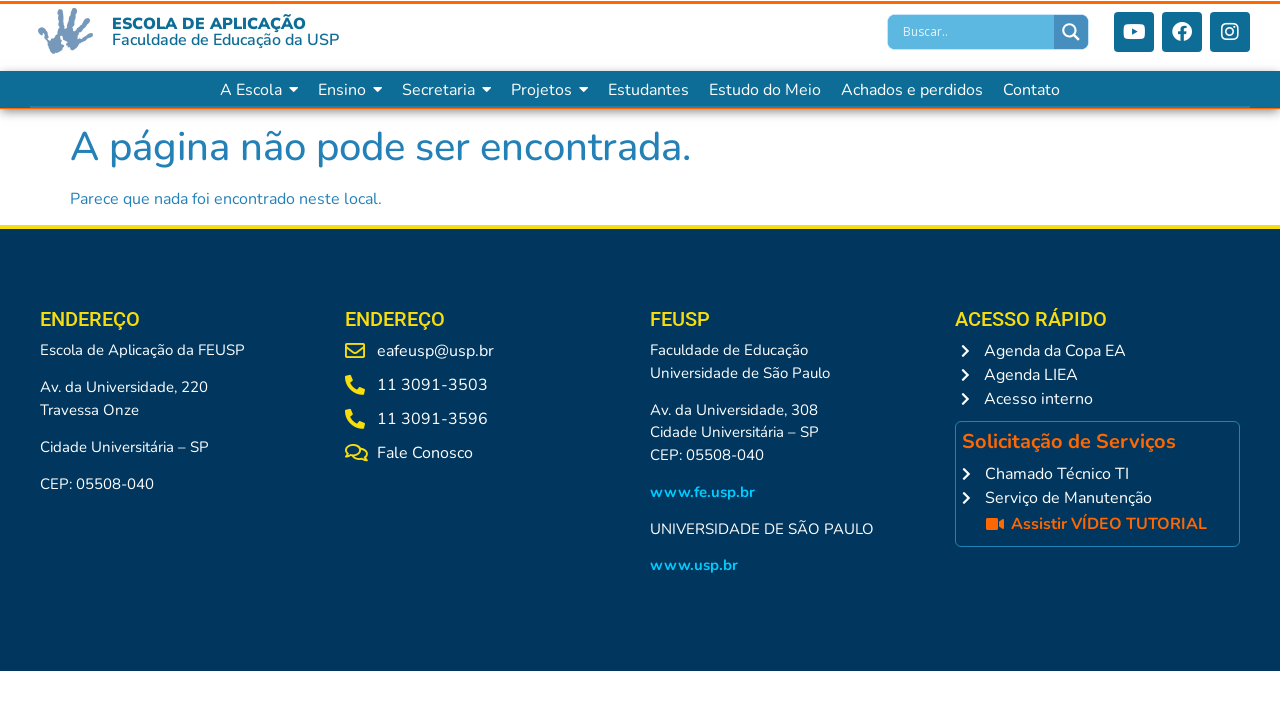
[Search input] (976, 32)
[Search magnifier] (1071, 32)
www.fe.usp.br (702, 492)
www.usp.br (694, 565)
